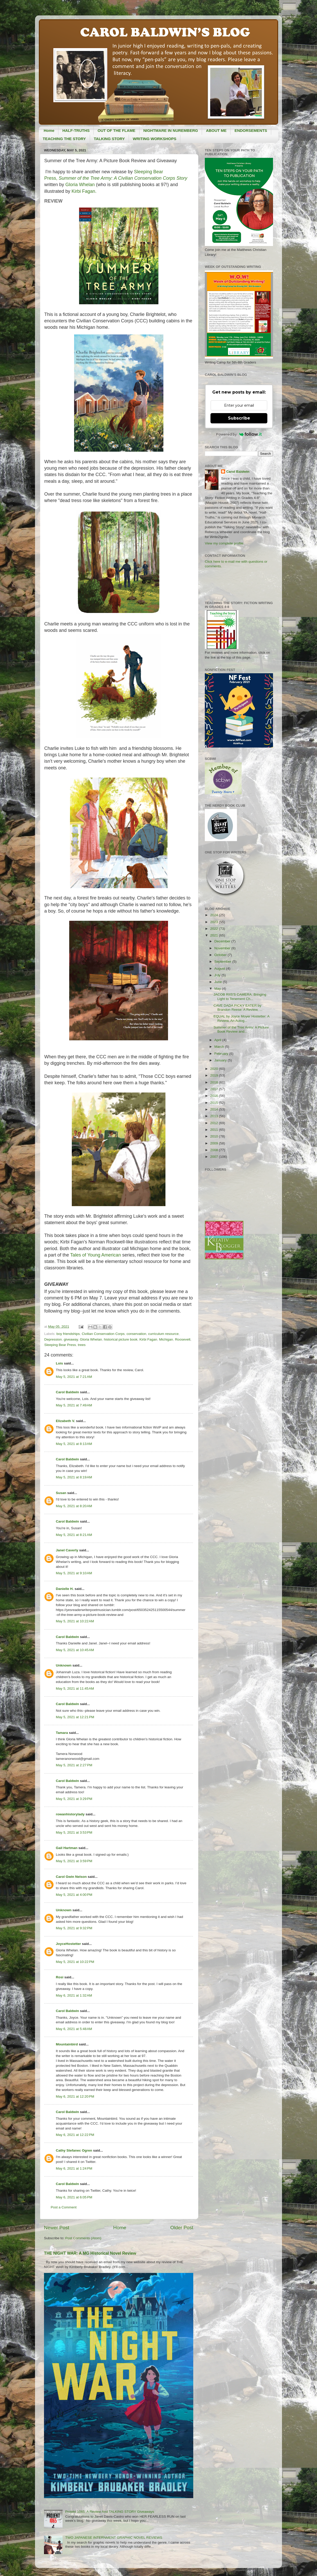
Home (49, 130)
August (220, 968)
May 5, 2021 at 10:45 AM (75, 1650)
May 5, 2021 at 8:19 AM (74, 1477)
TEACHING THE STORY (64, 138)
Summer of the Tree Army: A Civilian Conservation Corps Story (123, 178)
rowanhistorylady (70, 1814)
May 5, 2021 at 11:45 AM (75, 1688)
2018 (214, 1082)
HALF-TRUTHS (76, 130)
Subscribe (239, 418)
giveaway (71, 1339)
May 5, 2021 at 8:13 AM (74, 1444)
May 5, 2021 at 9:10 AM (74, 1573)
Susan (61, 1493)
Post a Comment (64, 2207)
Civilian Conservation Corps (103, 1334)
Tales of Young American (96, 1255)
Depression (53, 1339)
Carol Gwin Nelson (71, 1877)
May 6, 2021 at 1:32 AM (74, 1995)
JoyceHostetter (68, 1944)
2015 (214, 1103)
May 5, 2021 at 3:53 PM (74, 1832)
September (223, 961)
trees (82, 1345)
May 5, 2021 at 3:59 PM (74, 1861)
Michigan (166, 1339)
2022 (214, 929)
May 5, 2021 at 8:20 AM (74, 1506)
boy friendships (68, 1334)
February (221, 1053)
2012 (214, 1123)
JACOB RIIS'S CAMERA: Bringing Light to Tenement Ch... (240, 996)
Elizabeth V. (65, 1421)
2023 (214, 922)
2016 (214, 1096)
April (218, 1040)
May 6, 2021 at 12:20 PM (75, 2096)
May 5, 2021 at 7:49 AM (74, 1405)
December (222, 941)
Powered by (239, 434)
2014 (214, 1109)
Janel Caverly (67, 1550)
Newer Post (56, 2227)
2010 (214, 1136)
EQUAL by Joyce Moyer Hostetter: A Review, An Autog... (241, 1018)
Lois (59, 1363)
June (218, 982)
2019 (214, 1075)
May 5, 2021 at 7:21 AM (74, 1377)
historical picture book (121, 1339)
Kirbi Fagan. (84, 191)
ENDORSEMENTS (250, 130)
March (219, 1047)
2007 (214, 1157)
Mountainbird (67, 2044)
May (218, 988)
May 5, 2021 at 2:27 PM (74, 1765)
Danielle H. (65, 1589)
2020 (214, 1069)
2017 (214, 1089)
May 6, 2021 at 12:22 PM (75, 2135)
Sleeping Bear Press (60, 1345)
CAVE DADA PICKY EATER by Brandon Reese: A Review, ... (238, 1008)
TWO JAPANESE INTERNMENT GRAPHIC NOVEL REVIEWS (113, 2537)
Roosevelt (182, 1339)
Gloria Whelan (80, 184)
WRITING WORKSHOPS (154, 138)
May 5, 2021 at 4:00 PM (74, 1895)
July (218, 975)
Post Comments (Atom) (83, 2238)
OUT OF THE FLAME (116, 130)
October (221, 955)
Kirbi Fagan (148, 1339)
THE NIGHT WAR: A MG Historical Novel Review (90, 2253)
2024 (214, 915)
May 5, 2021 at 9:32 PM (74, 1928)
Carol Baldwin (67, 1392)
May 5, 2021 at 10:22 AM (75, 1621)
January (221, 1060)
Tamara (62, 1733)
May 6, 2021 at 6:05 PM (74, 2197)
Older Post (181, 2227)
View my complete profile (224, 543)
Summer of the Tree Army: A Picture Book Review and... (241, 1029)
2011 (214, 1130)
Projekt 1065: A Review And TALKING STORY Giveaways (109, 2512)
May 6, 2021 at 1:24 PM (74, 2168)
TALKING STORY (109, 138)
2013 (214, 1116)
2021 (214, 935)
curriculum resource (163, 1334)
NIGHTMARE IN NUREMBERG (170, 130)
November (222, 948)
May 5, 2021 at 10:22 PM (75, 1962)
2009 (214, 1143)
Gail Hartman (66, 1848)
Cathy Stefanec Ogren (74, 2150)
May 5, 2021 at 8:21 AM (74, 1535)
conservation (136, 1334)
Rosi (59, 1977)
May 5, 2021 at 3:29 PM (74, 1799)
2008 (214, 1150)
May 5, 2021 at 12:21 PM (75, 1717)
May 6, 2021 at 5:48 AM (74, 2029)
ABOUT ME (216, 130)
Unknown (64, 1665)
